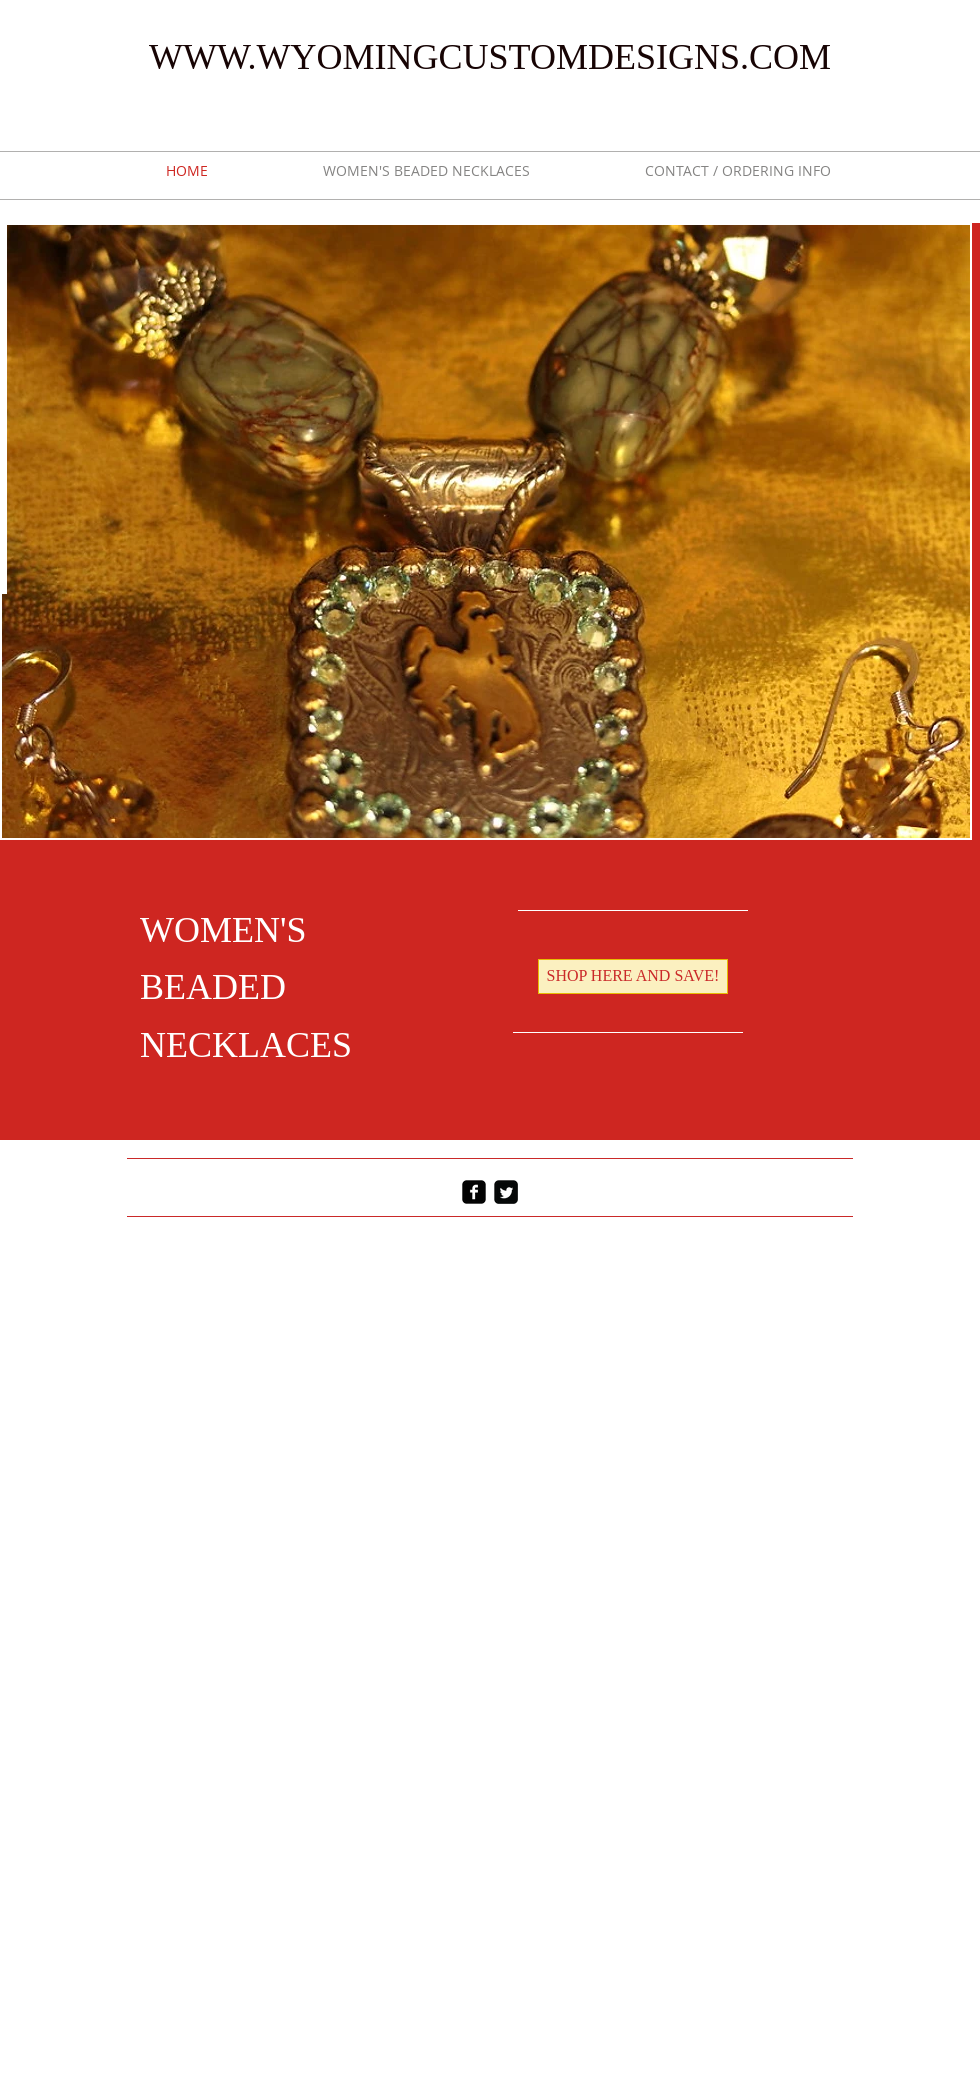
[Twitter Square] (506, 1192)
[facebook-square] (474, 1192)
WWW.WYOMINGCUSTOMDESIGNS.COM (490, 57)
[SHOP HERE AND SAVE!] (633, 976)
